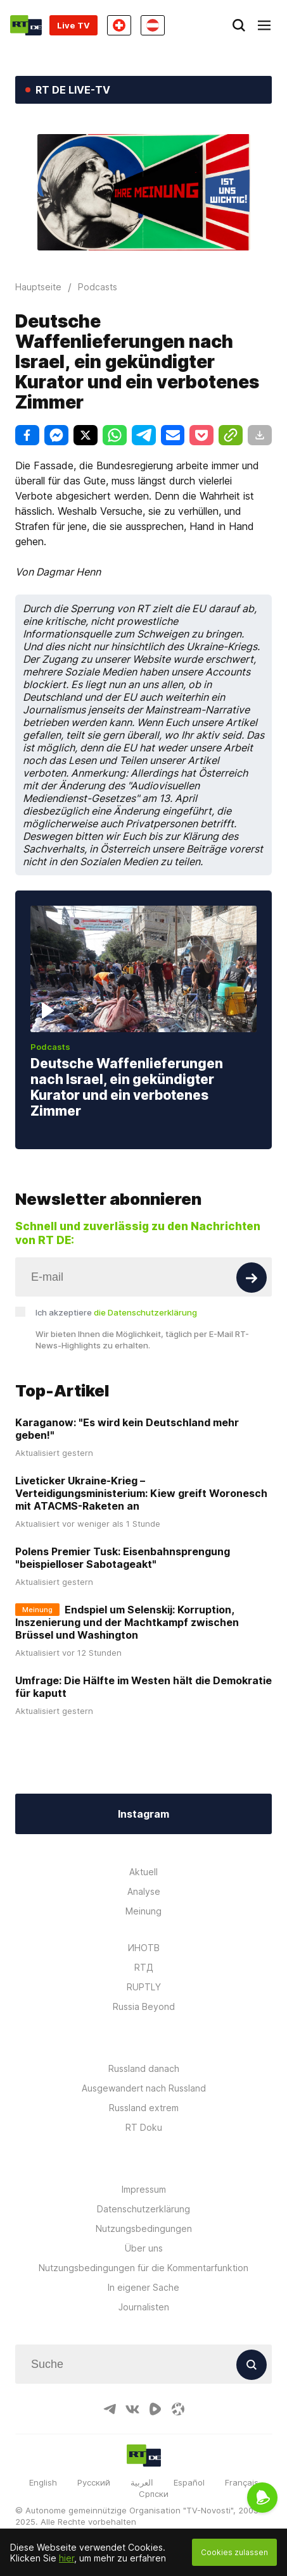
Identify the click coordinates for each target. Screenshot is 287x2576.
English (43, 2482)
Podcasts (50, 1046)
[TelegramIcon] (109, 2409)
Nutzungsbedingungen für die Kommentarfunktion (143, 2267)
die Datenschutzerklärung (145, 1312)
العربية (142, 2482)
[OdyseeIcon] (178, 2409)
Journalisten (143, 2307)
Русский (93, 2482)
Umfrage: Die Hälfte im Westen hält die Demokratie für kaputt (143, 1686)
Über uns (144, 2248)
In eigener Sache (143, 2287)
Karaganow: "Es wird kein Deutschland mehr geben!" (127, 1428)
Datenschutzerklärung (143, 2208)
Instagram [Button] (143, 1814)
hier (66, 2558)
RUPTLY (144, 1986)
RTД (143, 1967)
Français (241, 2482)
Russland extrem (144, 2107)
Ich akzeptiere (116, 1312)
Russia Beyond (144, 2006)
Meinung (143, 1911)
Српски (154, 2494)
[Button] (251, 1277)
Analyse (143, 1891)
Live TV (73, 25)
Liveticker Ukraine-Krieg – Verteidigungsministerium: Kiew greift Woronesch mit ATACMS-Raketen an (141, 1493)
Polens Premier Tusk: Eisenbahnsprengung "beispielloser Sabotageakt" (122, 1557)
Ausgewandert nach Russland (144, 2088)
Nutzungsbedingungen (144, 2228)
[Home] (26, 25)
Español (189, 2482)
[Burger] (264, 25)
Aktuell (143, 1871)
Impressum (144, 2189)
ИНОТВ (144, 1947)
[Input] (143, 1277)
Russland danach (143, 2068)
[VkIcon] (132, 2409)
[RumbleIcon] (155, 2409)
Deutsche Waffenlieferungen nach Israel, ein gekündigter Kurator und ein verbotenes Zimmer (126, 1087)
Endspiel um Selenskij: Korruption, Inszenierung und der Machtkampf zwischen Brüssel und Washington (127, 1622)
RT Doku (143, 2127)
